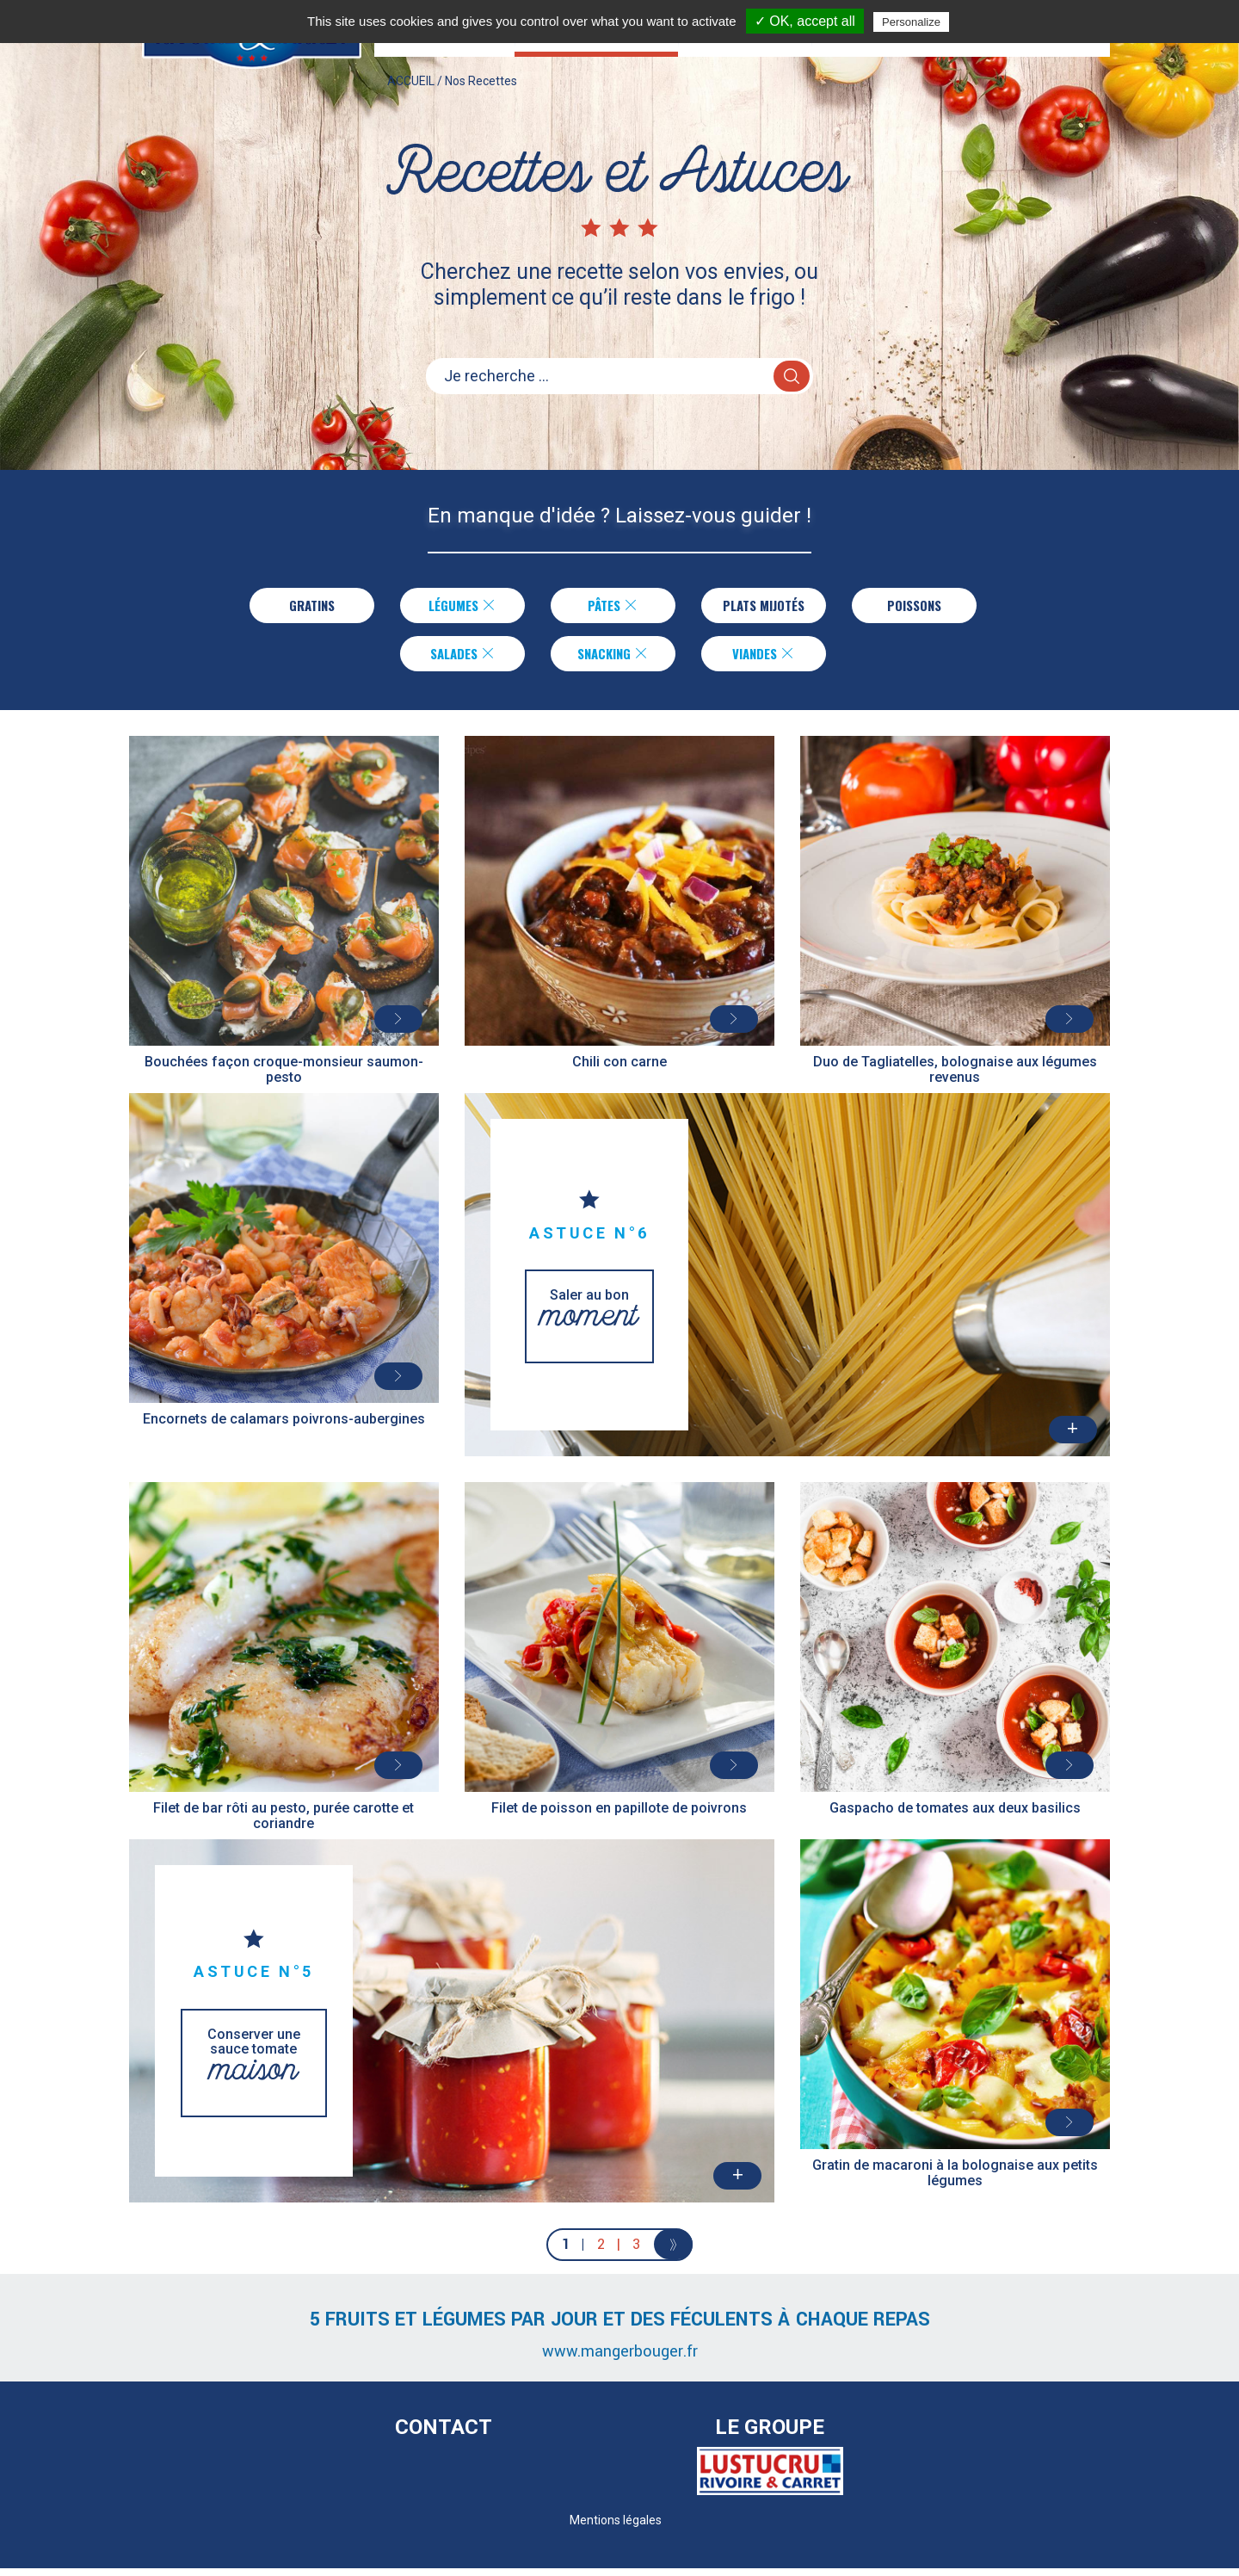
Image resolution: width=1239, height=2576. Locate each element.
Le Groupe (769, 2435)
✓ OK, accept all (805, 21)
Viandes (764, 658)
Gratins (308, 607)
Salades (462, 658)
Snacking (613, 658)
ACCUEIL (411, 98)
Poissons (917, 607)
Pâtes (610, 607)
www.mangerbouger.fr (620, 2359)
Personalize (911, 21)
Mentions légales (616, 2528)
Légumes (459, 607)
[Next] (673, 2252)
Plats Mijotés (763, 607)
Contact (443, 2435)
